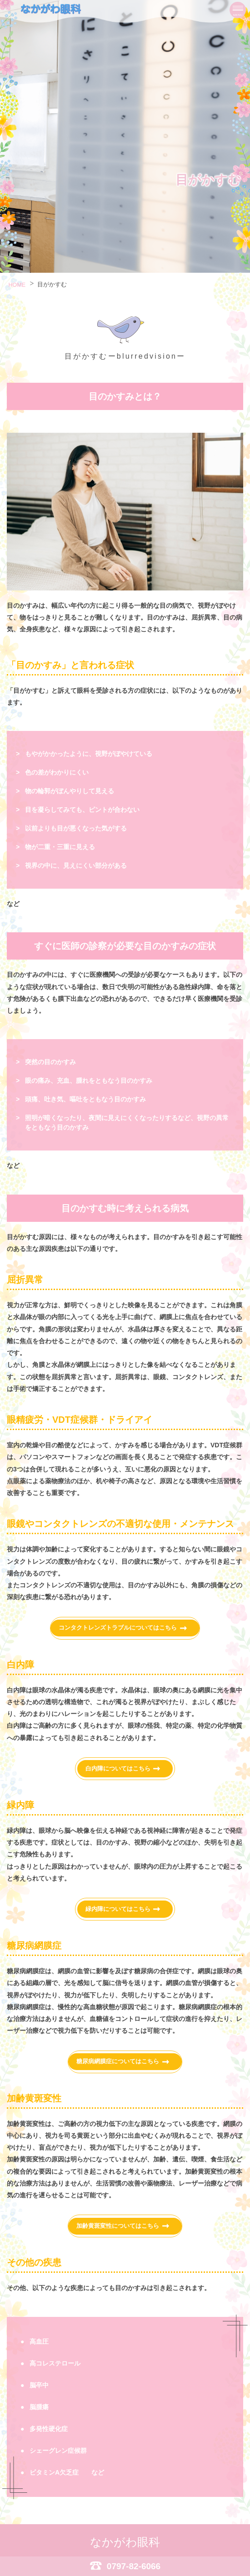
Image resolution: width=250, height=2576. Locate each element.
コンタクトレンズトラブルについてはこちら (117, 1629)
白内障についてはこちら (117, 1769)
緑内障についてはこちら (117, 1910)
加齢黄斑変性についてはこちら (117, 2227)
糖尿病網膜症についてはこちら (117, 2062)
